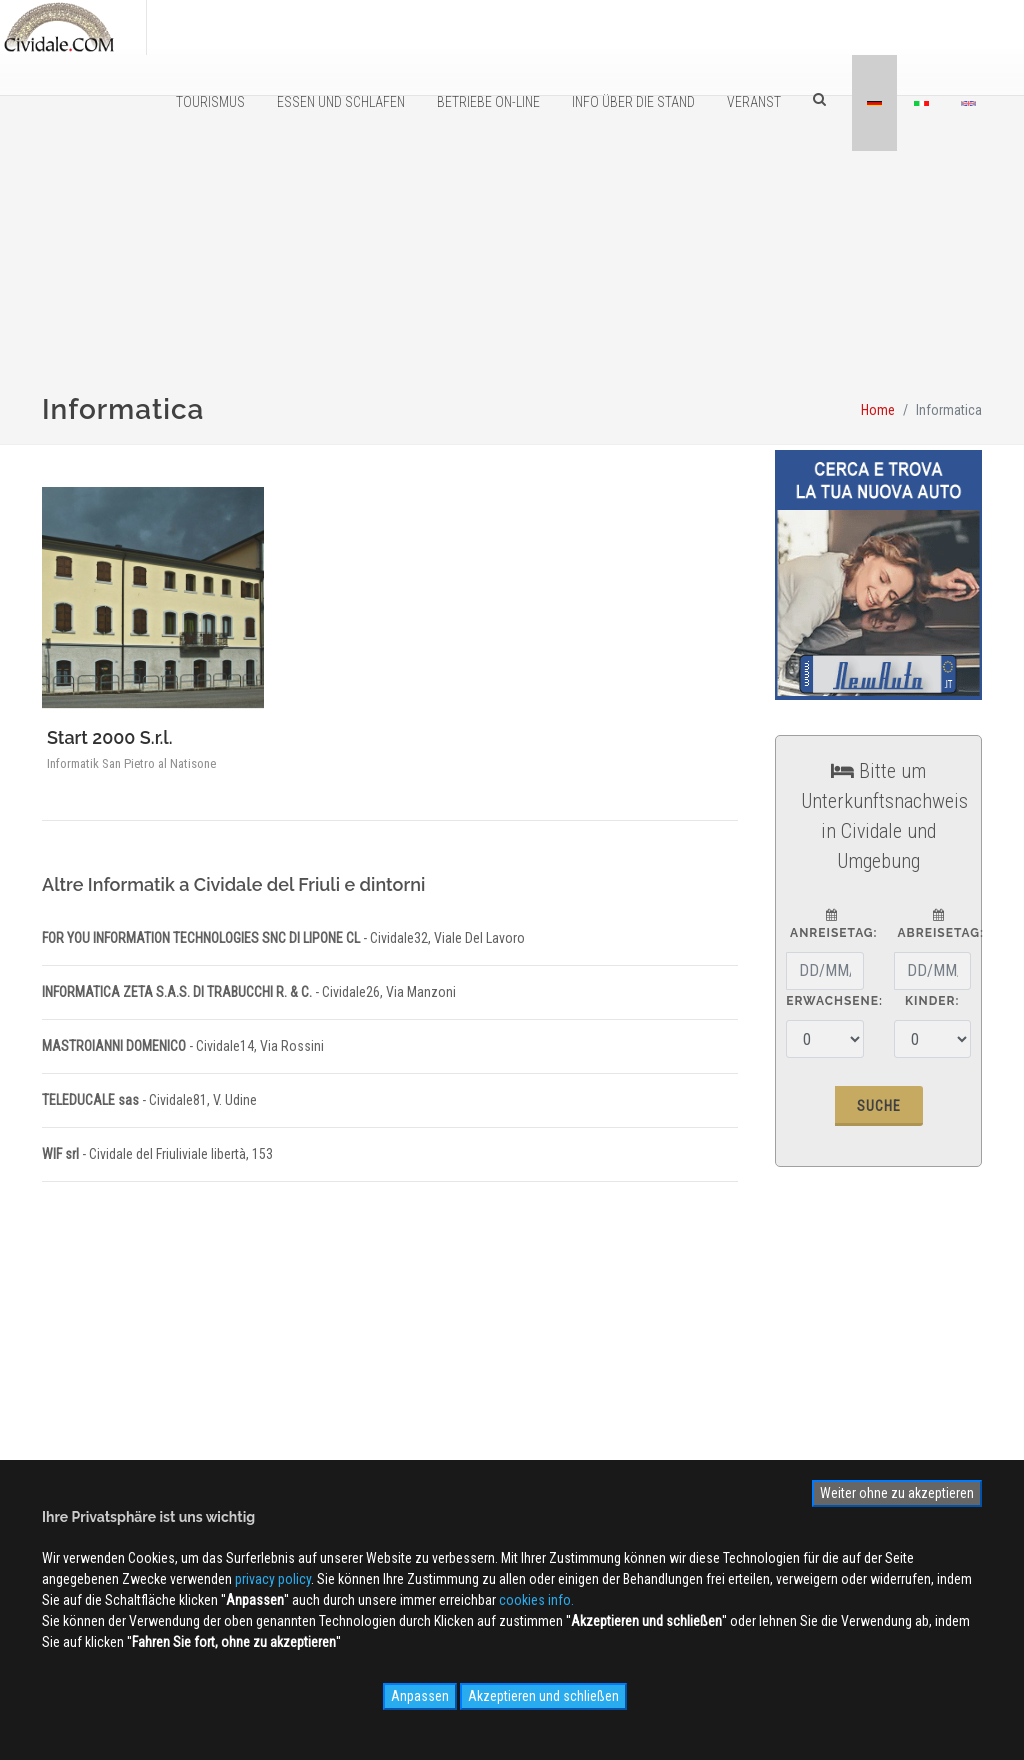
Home (878, 410)
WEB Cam (510, 1383)
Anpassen (420, 1696)
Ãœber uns (302, 1383)
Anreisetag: (831, 924)
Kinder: (932, 1001)
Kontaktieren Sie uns (329, 1441)
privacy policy (273, 1579)
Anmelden (837, 1366)
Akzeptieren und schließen (543, 1696)
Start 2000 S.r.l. (110, 737)
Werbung (296, 1412)
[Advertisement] (512, 291)
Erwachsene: (834, 1001)
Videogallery (518, 1441)
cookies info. (536, 1600)
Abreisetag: (939, 924)
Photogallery (519, 1412)
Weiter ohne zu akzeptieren (897, 1493)
